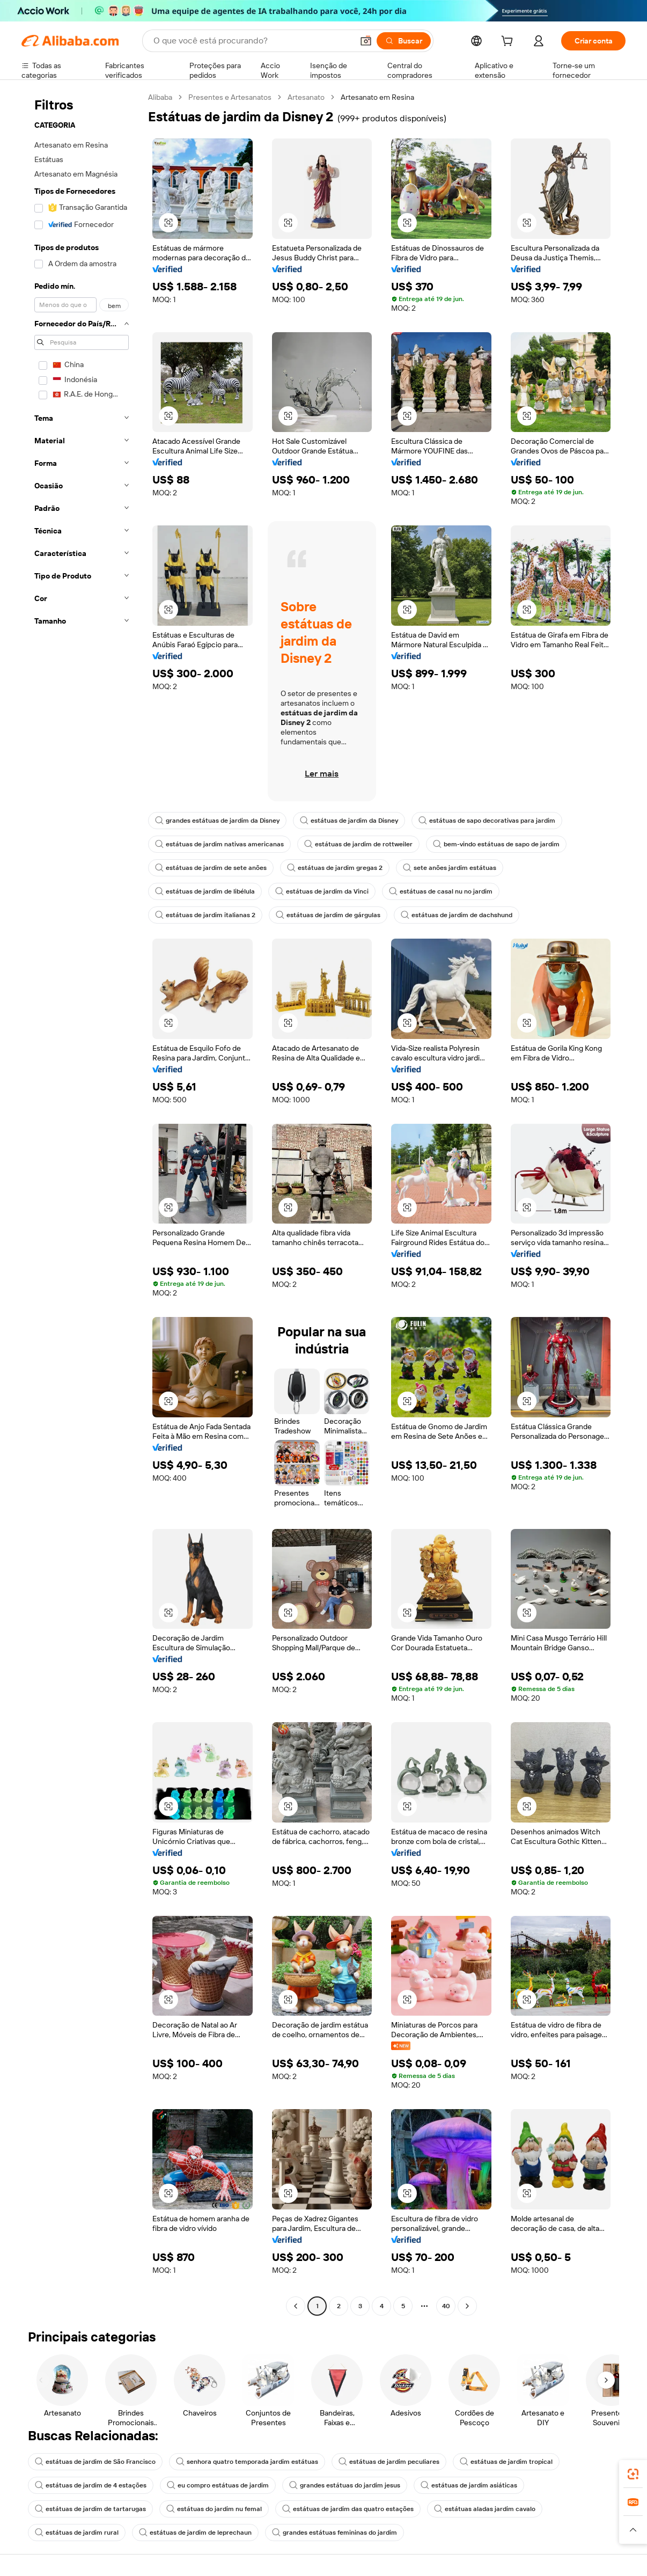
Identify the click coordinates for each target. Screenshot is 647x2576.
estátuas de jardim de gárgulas (328, 915)
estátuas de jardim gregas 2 (335, 867)
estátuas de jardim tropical (506, 2461)
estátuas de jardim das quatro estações (348, 2509)
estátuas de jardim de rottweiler (358, 844)
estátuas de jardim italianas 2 (205, 915)
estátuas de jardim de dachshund (456, 915)
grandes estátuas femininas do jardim (334, 2532)
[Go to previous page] (295, 2306)
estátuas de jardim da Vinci (322, 891)
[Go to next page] (467, 2306)
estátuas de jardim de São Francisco (95, 2461)
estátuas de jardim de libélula (205, 891)
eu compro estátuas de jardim (218, 2485)
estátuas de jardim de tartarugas (90, 2509)
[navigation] (81, 1203)
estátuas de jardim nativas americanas (219, 844)
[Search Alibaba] (252, 41)
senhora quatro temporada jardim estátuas (247, 2461)
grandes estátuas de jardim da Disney (217, 820)
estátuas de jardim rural (77, 2532)
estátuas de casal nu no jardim (440, 891)
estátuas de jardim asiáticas (469, 2485)
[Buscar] (404, 40)
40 (446, 2306)
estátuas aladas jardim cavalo (484, 2509)
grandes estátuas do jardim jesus (344, 2485)
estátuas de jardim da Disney (349, 820)
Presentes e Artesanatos (229, 97)
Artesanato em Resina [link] (377, 97)
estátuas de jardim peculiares (389, 2461)
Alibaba (160, 97)
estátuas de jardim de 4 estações (90, 2485)
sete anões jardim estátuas (449, 867)
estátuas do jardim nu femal (214, 2509)
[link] (633, 2474)
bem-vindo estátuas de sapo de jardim (496, 844)
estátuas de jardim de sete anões (211, 867)
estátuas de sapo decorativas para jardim (486, 820)
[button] (365, 40)
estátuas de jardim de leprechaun (195, 2532)
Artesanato (306, 97)
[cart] (509, 42)
